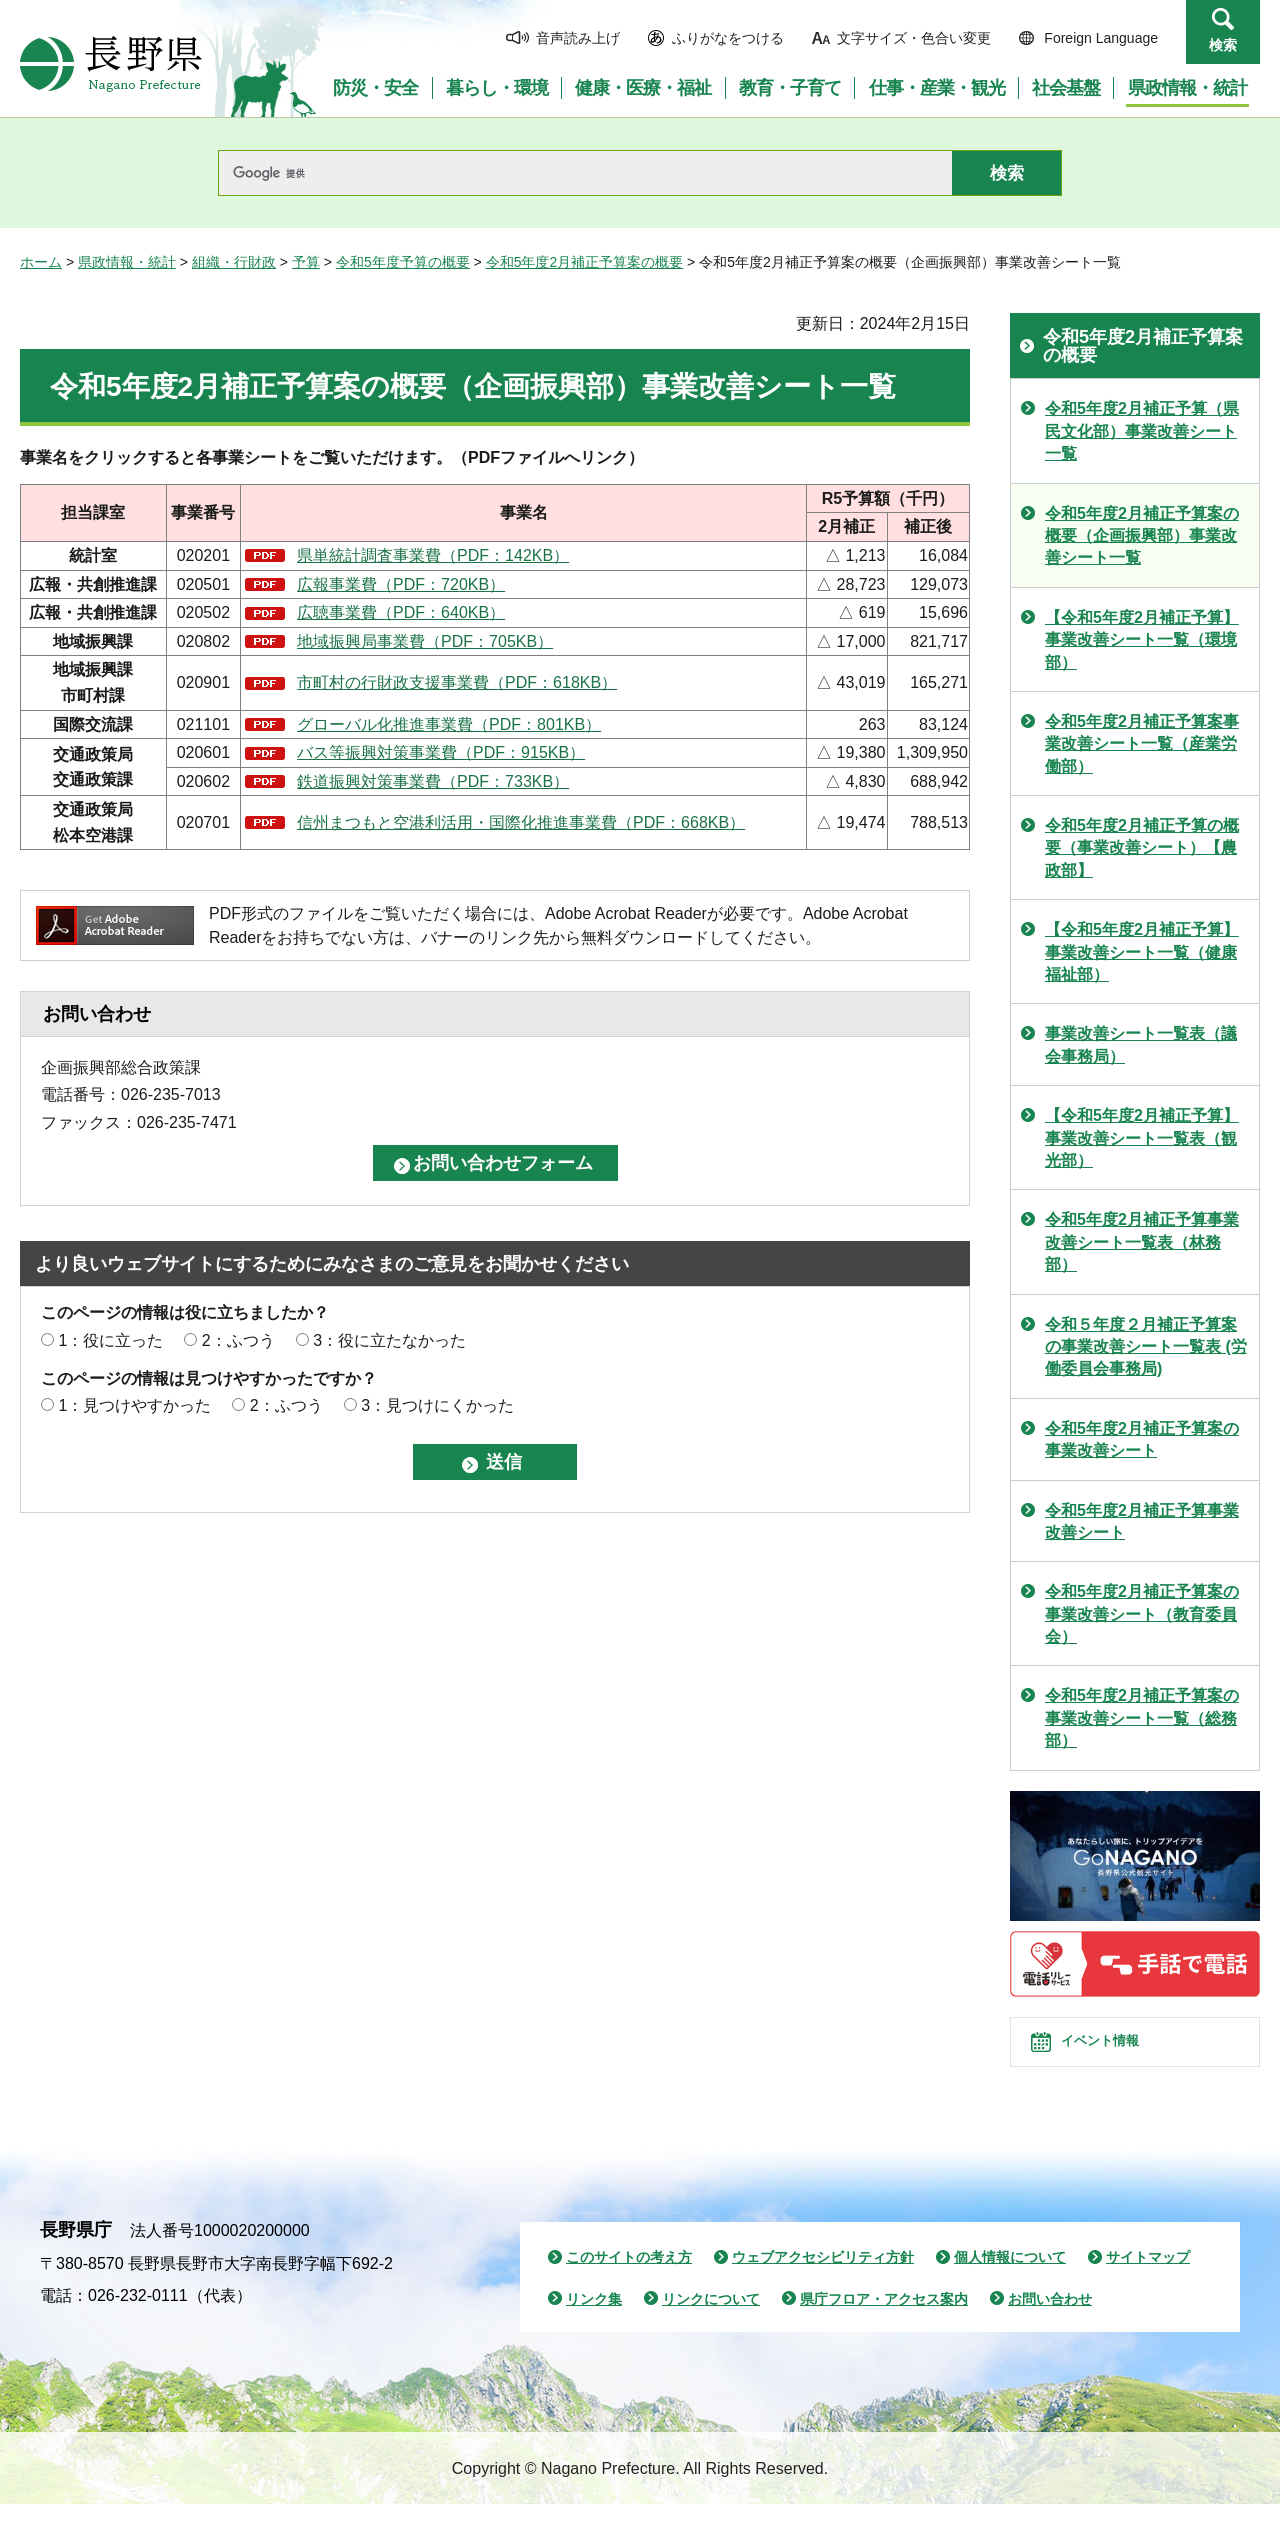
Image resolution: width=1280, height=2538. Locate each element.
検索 (1223, 45)
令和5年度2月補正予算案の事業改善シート (1142, 1439)
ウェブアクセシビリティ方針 (823, 2291)
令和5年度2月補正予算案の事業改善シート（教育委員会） (1142, 1614)
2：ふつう (238, 1340)
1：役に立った (110, 1340)
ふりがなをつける (728, 38)
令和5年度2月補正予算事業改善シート (1142, 1521)
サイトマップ (1148, 2291)
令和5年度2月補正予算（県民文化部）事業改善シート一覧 (1142, 431)
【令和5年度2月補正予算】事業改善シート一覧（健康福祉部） (1142, 952)
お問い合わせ (1050, 2333)
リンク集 (594, 2333)
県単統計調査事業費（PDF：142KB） (433, 555)
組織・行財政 (234, 262)
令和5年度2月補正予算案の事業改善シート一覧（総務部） (1142, 1718)
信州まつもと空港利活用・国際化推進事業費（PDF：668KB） (521, 822)
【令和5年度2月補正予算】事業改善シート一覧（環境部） (1142, 640)
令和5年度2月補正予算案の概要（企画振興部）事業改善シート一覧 (1142, 536)
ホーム (41, 262)
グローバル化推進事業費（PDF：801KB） (449, 724)
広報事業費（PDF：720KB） (401, 584)
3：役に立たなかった (389, 1340)
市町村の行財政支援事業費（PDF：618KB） (457, 682)
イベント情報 (1121, 2059)
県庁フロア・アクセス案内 (884, 2333)
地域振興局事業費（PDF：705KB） (425, 641)
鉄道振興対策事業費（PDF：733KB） (433, 781)
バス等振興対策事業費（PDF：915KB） (441, 752)
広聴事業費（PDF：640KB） (401, 612)
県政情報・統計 (127, 262)
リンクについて (711, 2333)
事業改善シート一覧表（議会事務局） (1141, 1044)
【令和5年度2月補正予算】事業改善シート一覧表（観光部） (1142, 1138)
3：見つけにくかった (437, 1405)
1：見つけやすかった (134, 1405)
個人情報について (1010, 2291)
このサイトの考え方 (629, 2291)
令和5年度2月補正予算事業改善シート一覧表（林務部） (1142, 1242)
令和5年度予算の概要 (403, 262)
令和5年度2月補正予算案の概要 (585, 262)
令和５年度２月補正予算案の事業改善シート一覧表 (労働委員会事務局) (1146, 1347)
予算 (306, 262)
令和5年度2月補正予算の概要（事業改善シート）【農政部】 (1142, 848)
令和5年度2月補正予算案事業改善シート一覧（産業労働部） (1142, 744)
